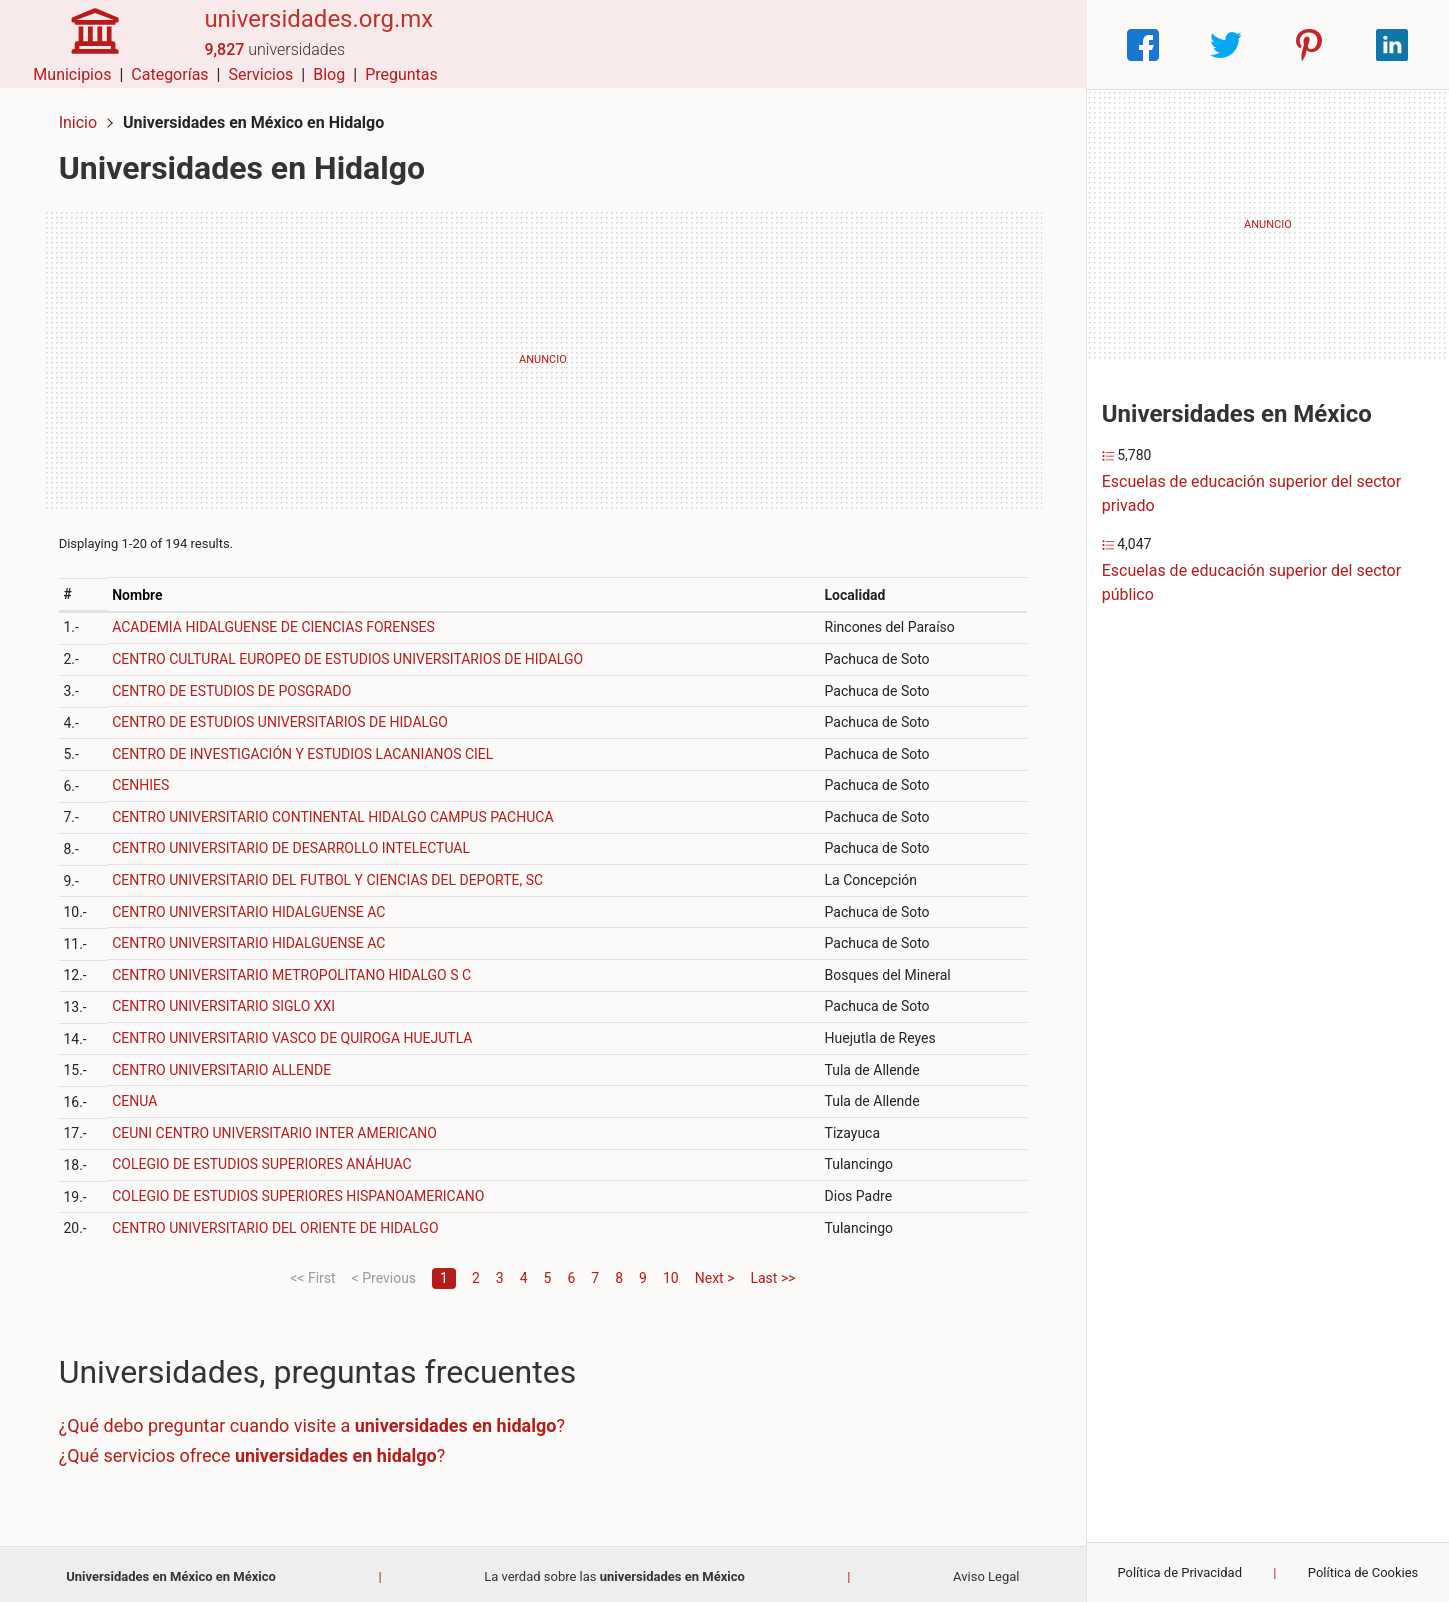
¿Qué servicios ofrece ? (256, 1450)
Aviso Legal (986, 1571)
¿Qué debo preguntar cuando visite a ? (316, 1421)
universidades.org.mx (310, 33)
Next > (715, 1273)
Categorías (802, 44)
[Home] (90, 43)
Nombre (141, 590)
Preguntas (1034, 44)
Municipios (705, 44)
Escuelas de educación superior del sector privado (1251, 493)
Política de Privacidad (1179, 1572)
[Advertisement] (543, 355)
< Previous (384, 1273)
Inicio (82, 117)
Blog (962, 44)
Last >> (772, 1273)
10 (671, 1273)
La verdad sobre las (614, 1571)
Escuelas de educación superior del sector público (1251, 582)
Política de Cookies (1363, 1572)
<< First (312, 1273)
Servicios (893, 44)
